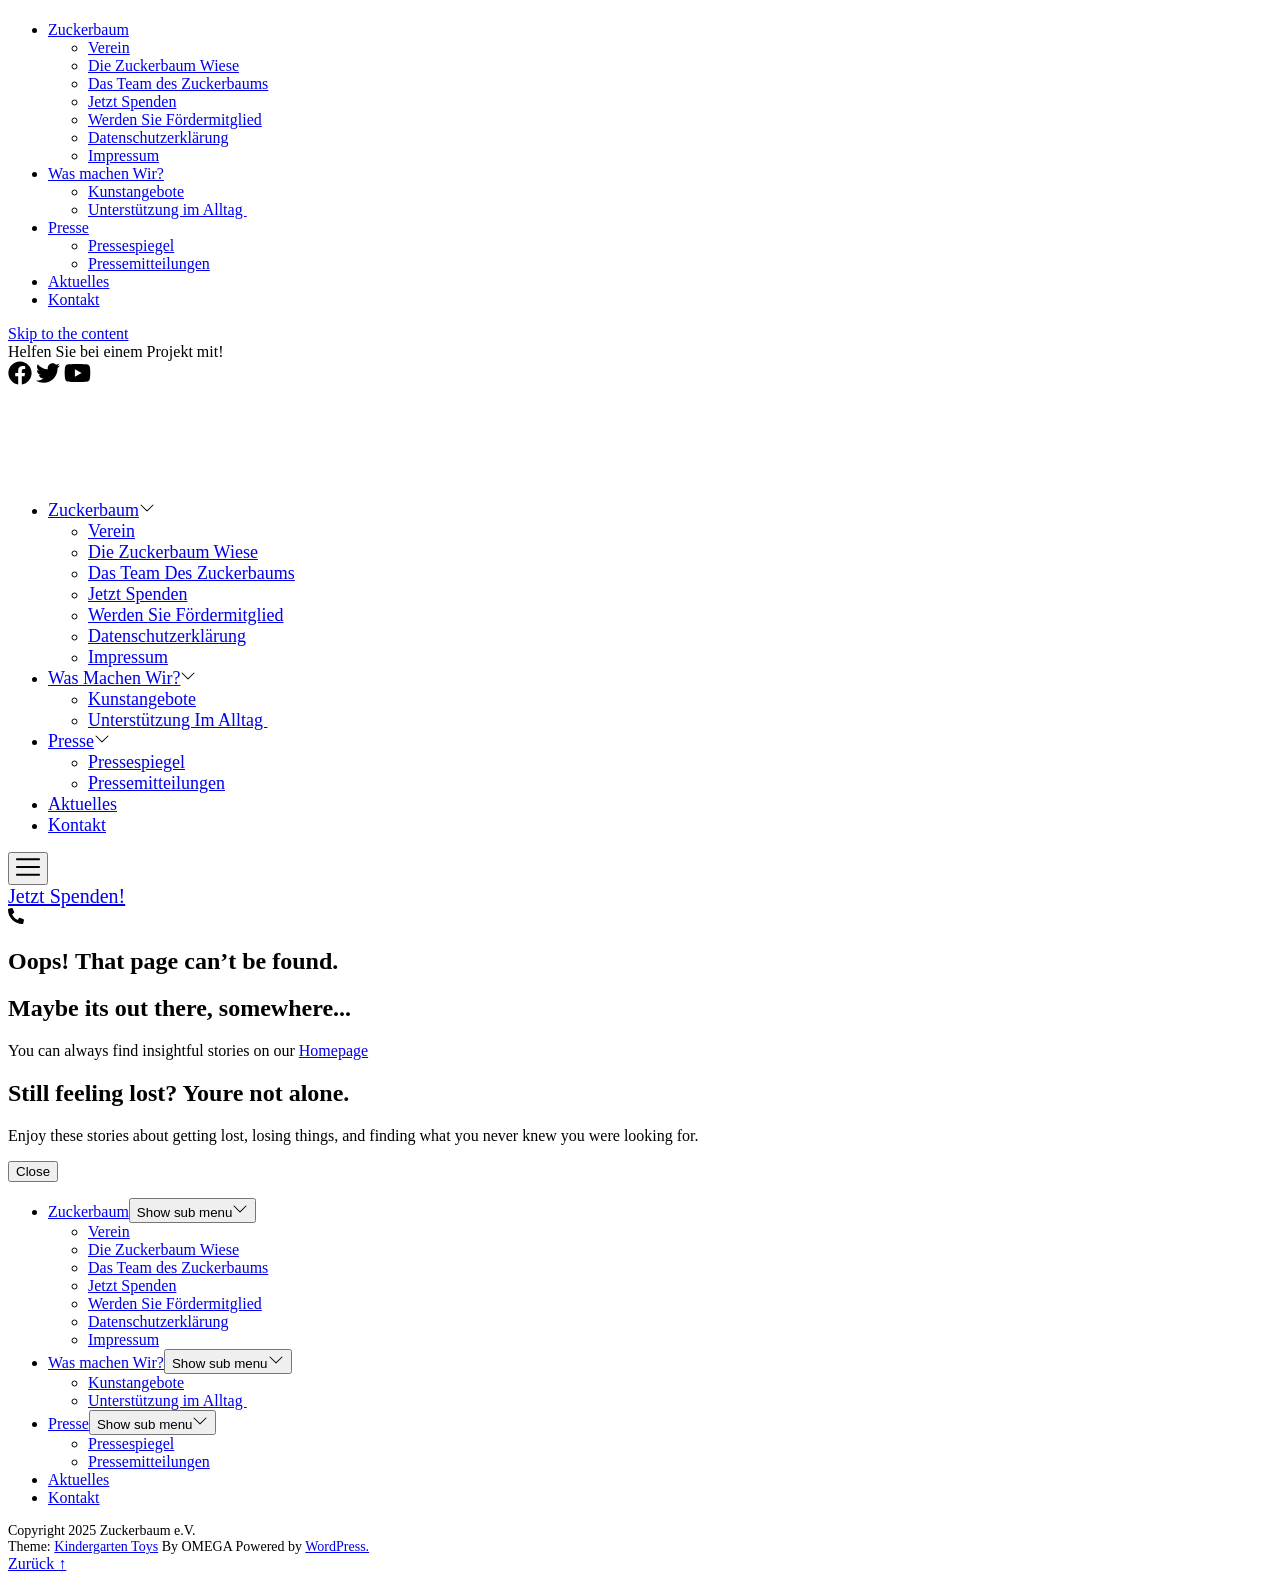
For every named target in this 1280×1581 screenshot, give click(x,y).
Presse (68, 227)
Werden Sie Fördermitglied (175, 119)
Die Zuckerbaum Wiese (163, 65)
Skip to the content (68, 333)
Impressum (123, 155)
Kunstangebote (136, 191)
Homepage (333, 1050)
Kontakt (74, 299)
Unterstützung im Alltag (167, 209)
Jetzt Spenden (132, 101)
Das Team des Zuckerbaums (178, 83)
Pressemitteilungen (149, 263)
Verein (109, 47)
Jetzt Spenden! (66, 896)
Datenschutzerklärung (158, 137)
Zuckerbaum (88, 29)
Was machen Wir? (106, 173)
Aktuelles (78, 281)
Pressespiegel (131, 245)
